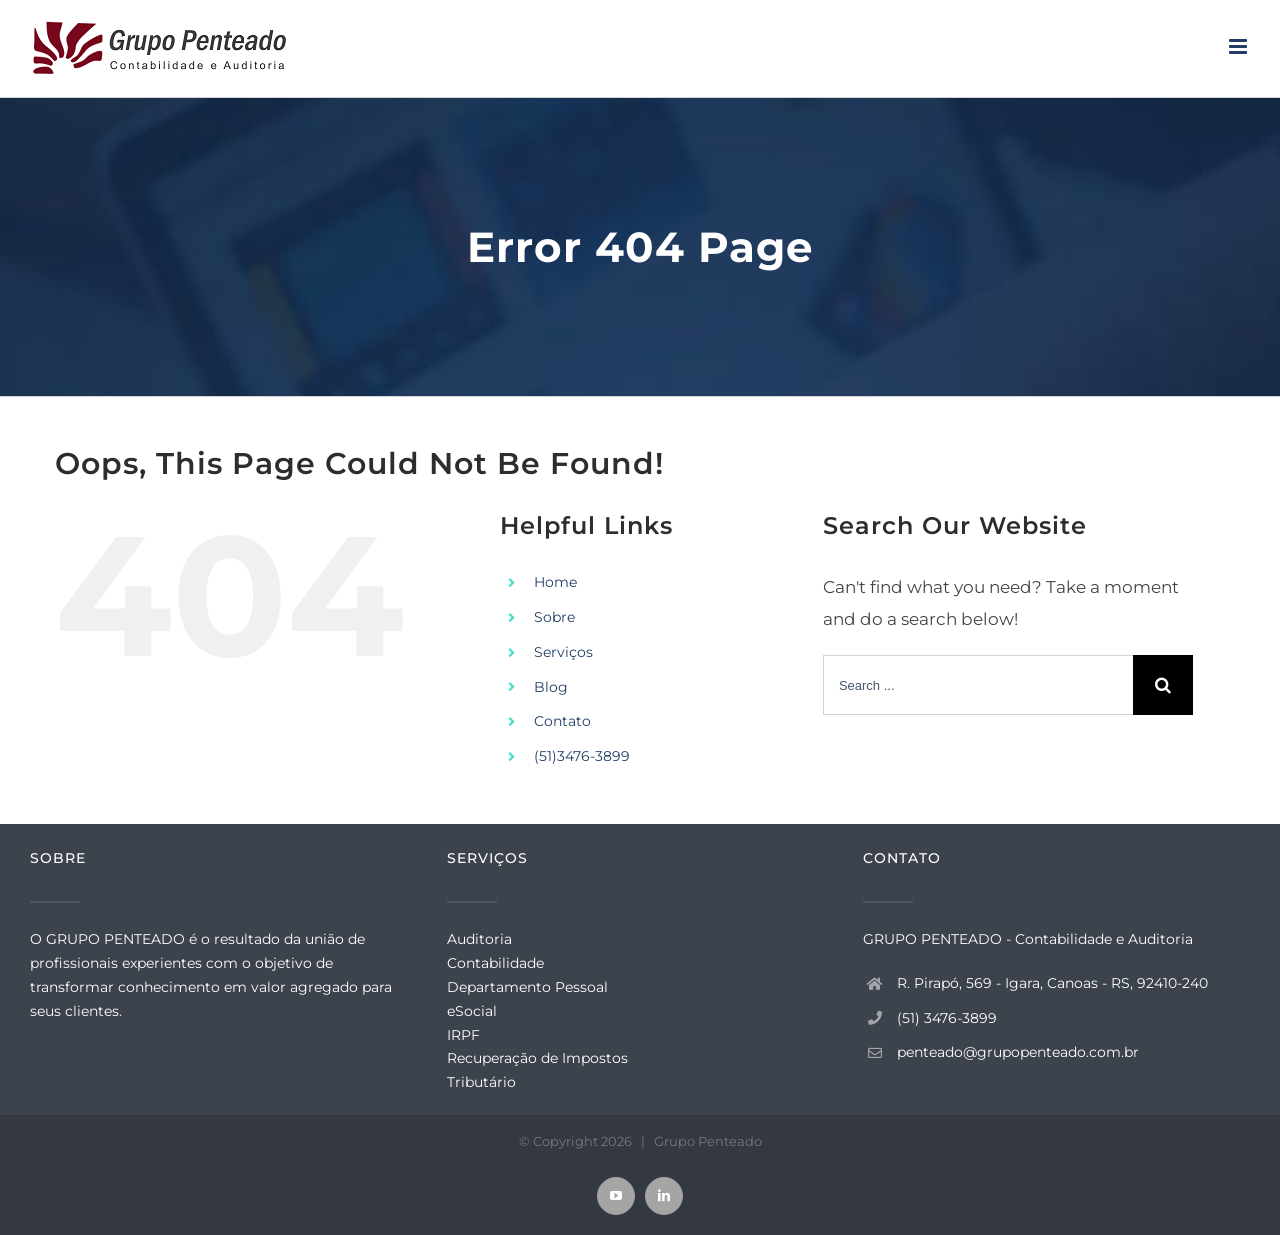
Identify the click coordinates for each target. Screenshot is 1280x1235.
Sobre (554, 617)
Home (555, 582)
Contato (562, 721)
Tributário (481, 1082)
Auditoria (479, 939)
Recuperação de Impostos (537, 1058)
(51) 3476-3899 (947, 1018)
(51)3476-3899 (582, 756)
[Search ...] (978, 685)
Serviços (563, 652)
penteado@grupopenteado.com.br (1018, 1052)
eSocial (472, 1011)
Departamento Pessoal (527, 987)
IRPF (463, 1035)
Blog (551, 687)
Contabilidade (495, 963)
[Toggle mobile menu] (1239, 46)
